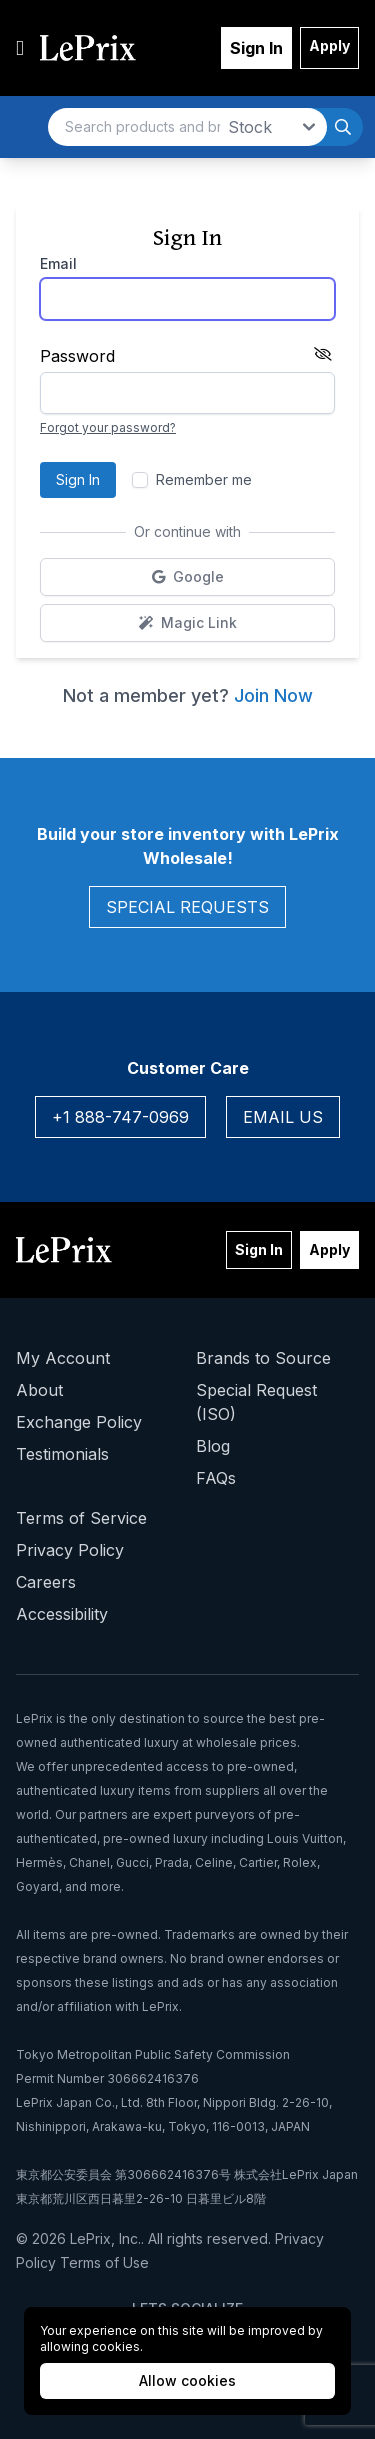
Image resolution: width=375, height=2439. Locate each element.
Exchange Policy (79, 1422)
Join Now (273, 695)
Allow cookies (187, 2380)
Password (77, 356)
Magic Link (237, 627)
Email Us (283, 1117)
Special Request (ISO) (256, 1402)
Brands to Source (263, 1358)
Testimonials (62, 1454)
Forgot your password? (108, 427)
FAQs (216, 1478)
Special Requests (187, 907)
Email (58, 263)
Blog (213, 1446)
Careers (46, 1582)
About (39, 1390)
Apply (329, 45)
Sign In (256, 48)
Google (238, 581)
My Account (63, 1358)
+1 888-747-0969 (120, 1117)
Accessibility (62, 1614)
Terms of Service (81, 1518)
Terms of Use (104, 2262)
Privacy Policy (70, 1550)
